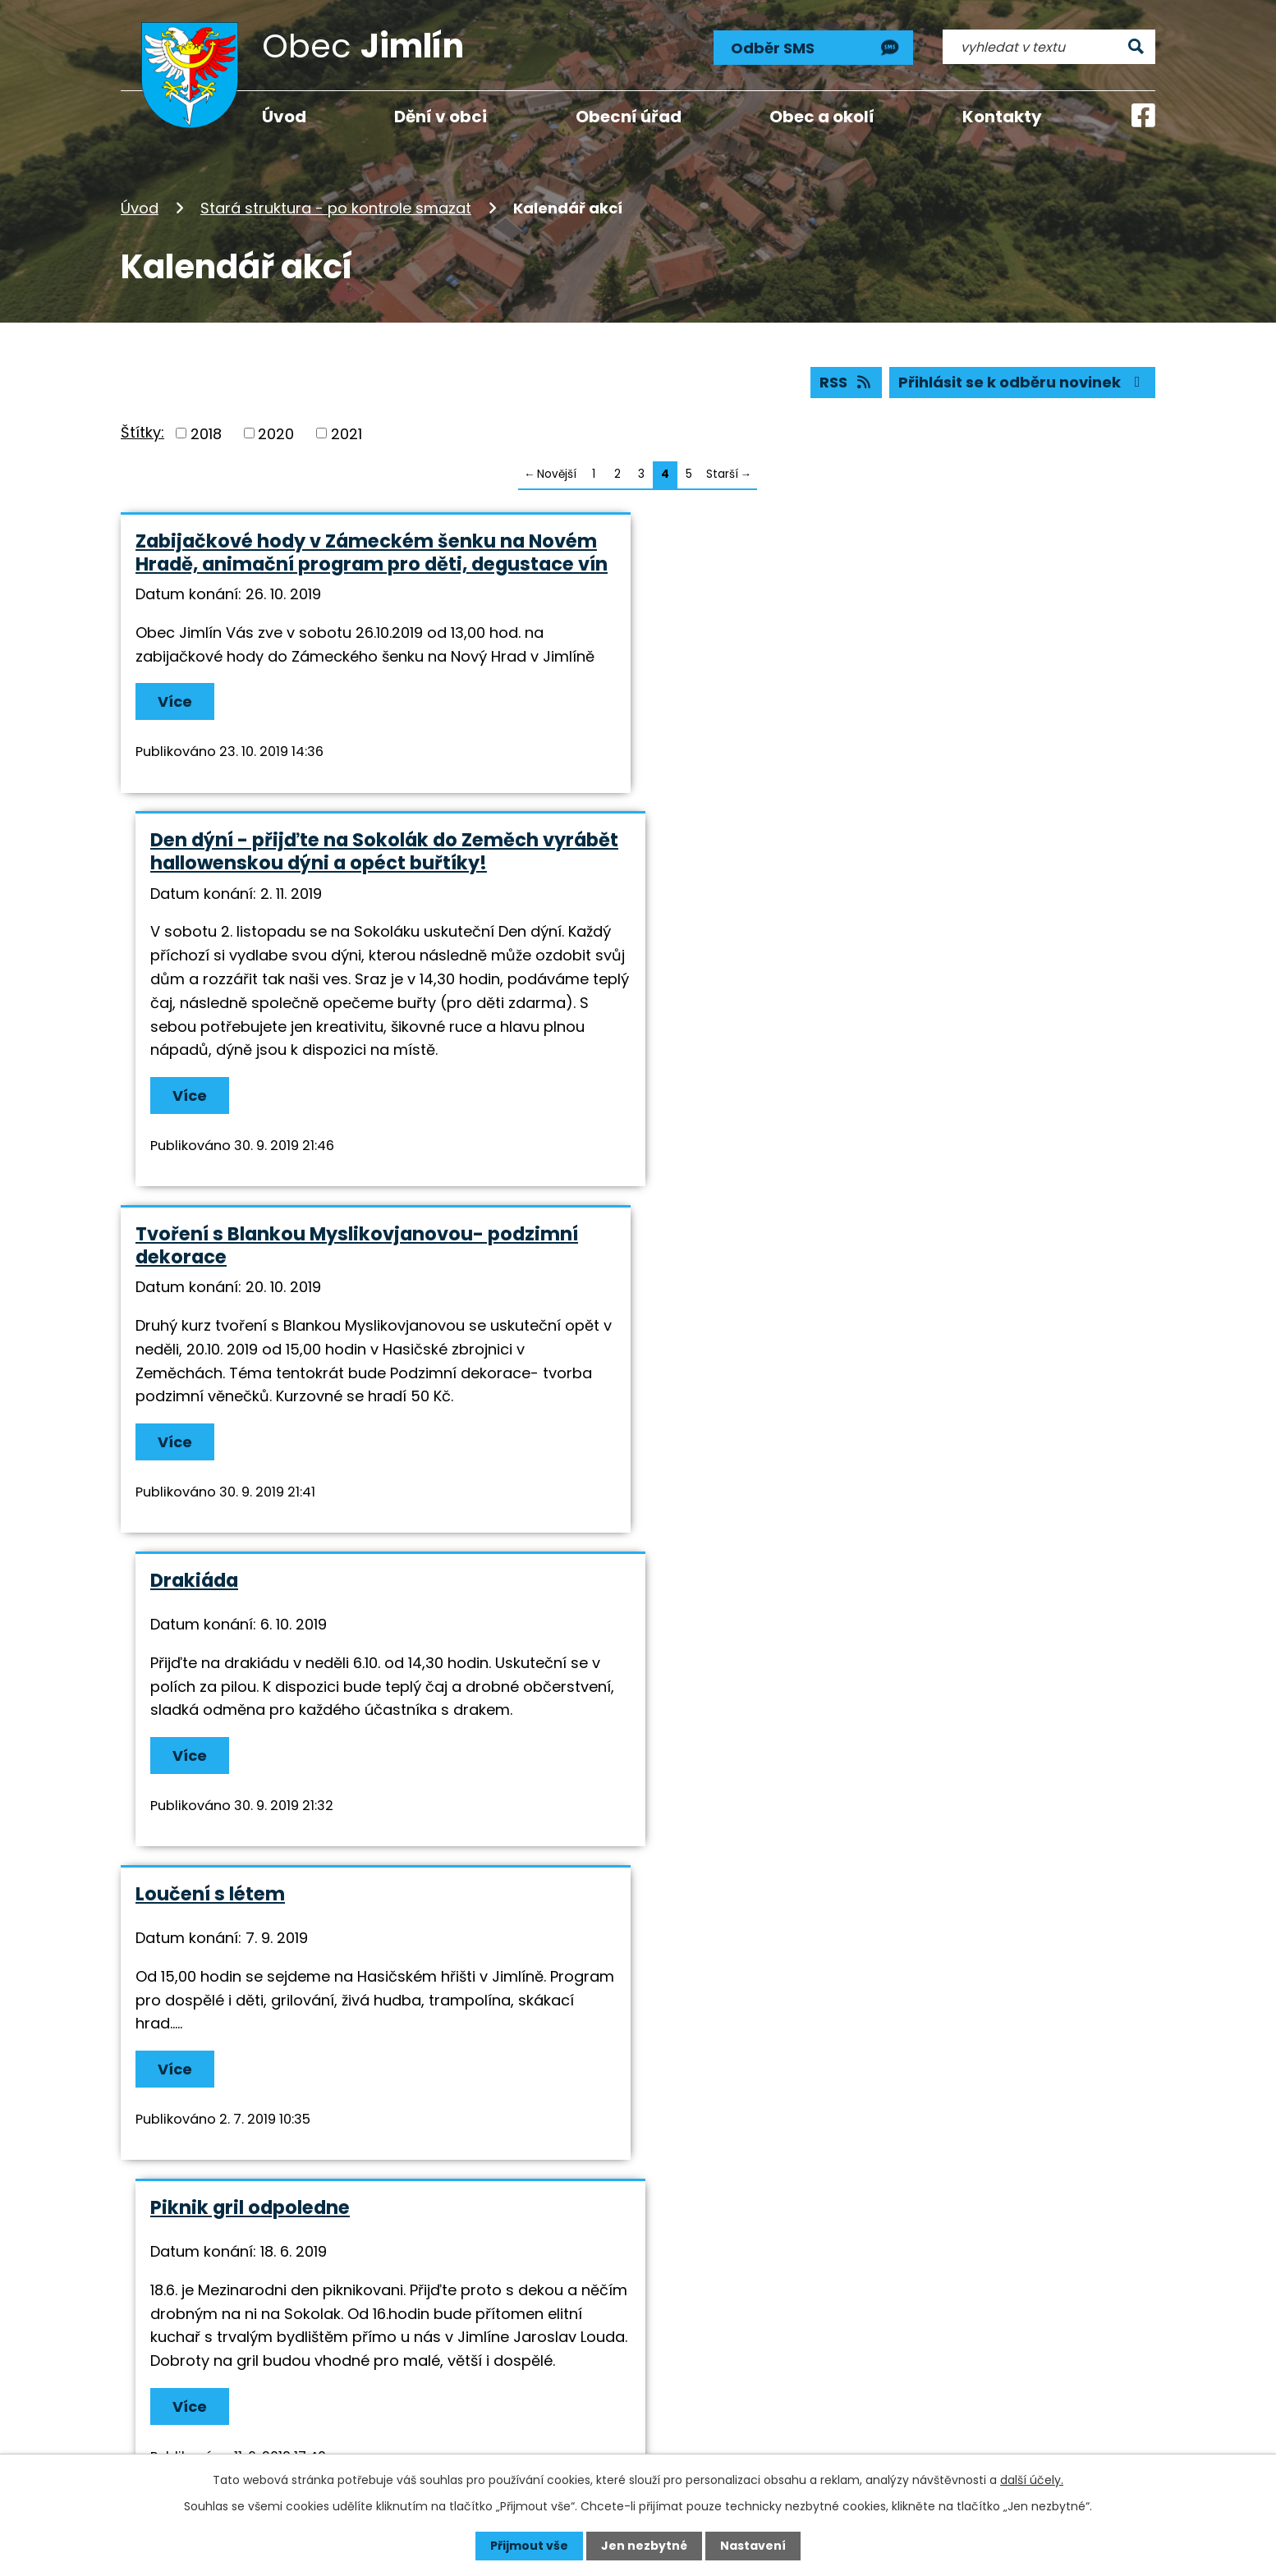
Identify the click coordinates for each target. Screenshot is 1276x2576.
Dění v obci (440, 116)
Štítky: (142, 432)
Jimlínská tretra (213, 1894)
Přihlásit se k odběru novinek (1022, 382)
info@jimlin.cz (619, 2389)
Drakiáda (704, 934)
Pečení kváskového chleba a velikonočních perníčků (340, 1629)
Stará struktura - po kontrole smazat (335, 208)
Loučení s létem (210, 1281)
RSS (846, 382)
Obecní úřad (629, 116)
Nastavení (753, 2545)
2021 (346, 433)
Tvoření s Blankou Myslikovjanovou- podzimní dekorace (356, 945)
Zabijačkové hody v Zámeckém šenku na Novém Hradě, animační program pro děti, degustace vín (371, 552)
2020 (276, 433)
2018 (206, 433)
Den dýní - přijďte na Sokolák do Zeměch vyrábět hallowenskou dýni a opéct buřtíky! (894, 552)
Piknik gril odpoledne (760, 1281)
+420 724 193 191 (629, 2367)
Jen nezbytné (644, 2545)
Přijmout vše (529, 2545)
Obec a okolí (821, 116)
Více (175, 701)
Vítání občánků (733, 1618)
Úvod (139, 208)
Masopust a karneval (760, 1894)
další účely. (1031, 2480)
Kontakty (1002, 116)
